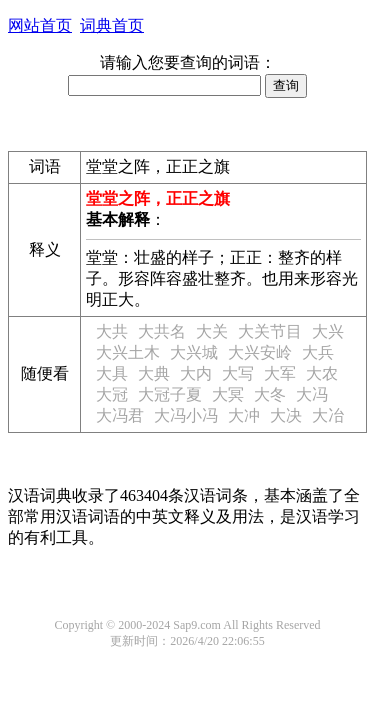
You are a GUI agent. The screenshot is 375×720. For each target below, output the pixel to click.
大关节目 (270, 331)
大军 (280, 373)
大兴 (328, 331)
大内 (196, 373)
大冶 (328, 415)
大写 (238, 373)
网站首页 (40, 25)
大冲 (244, 415)
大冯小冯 (186, 415)
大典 (154, 373)
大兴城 (194, 352)
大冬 (270, 394)
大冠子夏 (170, 394)
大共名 (162, 331)
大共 (112, 331)
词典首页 (112, 25)
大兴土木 (128, 352)
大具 (112, 373)
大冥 (228, 394)
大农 (322, 373)
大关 (212, 331)
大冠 (112, 394)
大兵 (318, 352)
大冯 (312, 394)
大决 (286, 415)
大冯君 (120, 415)
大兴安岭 (260, 352)
